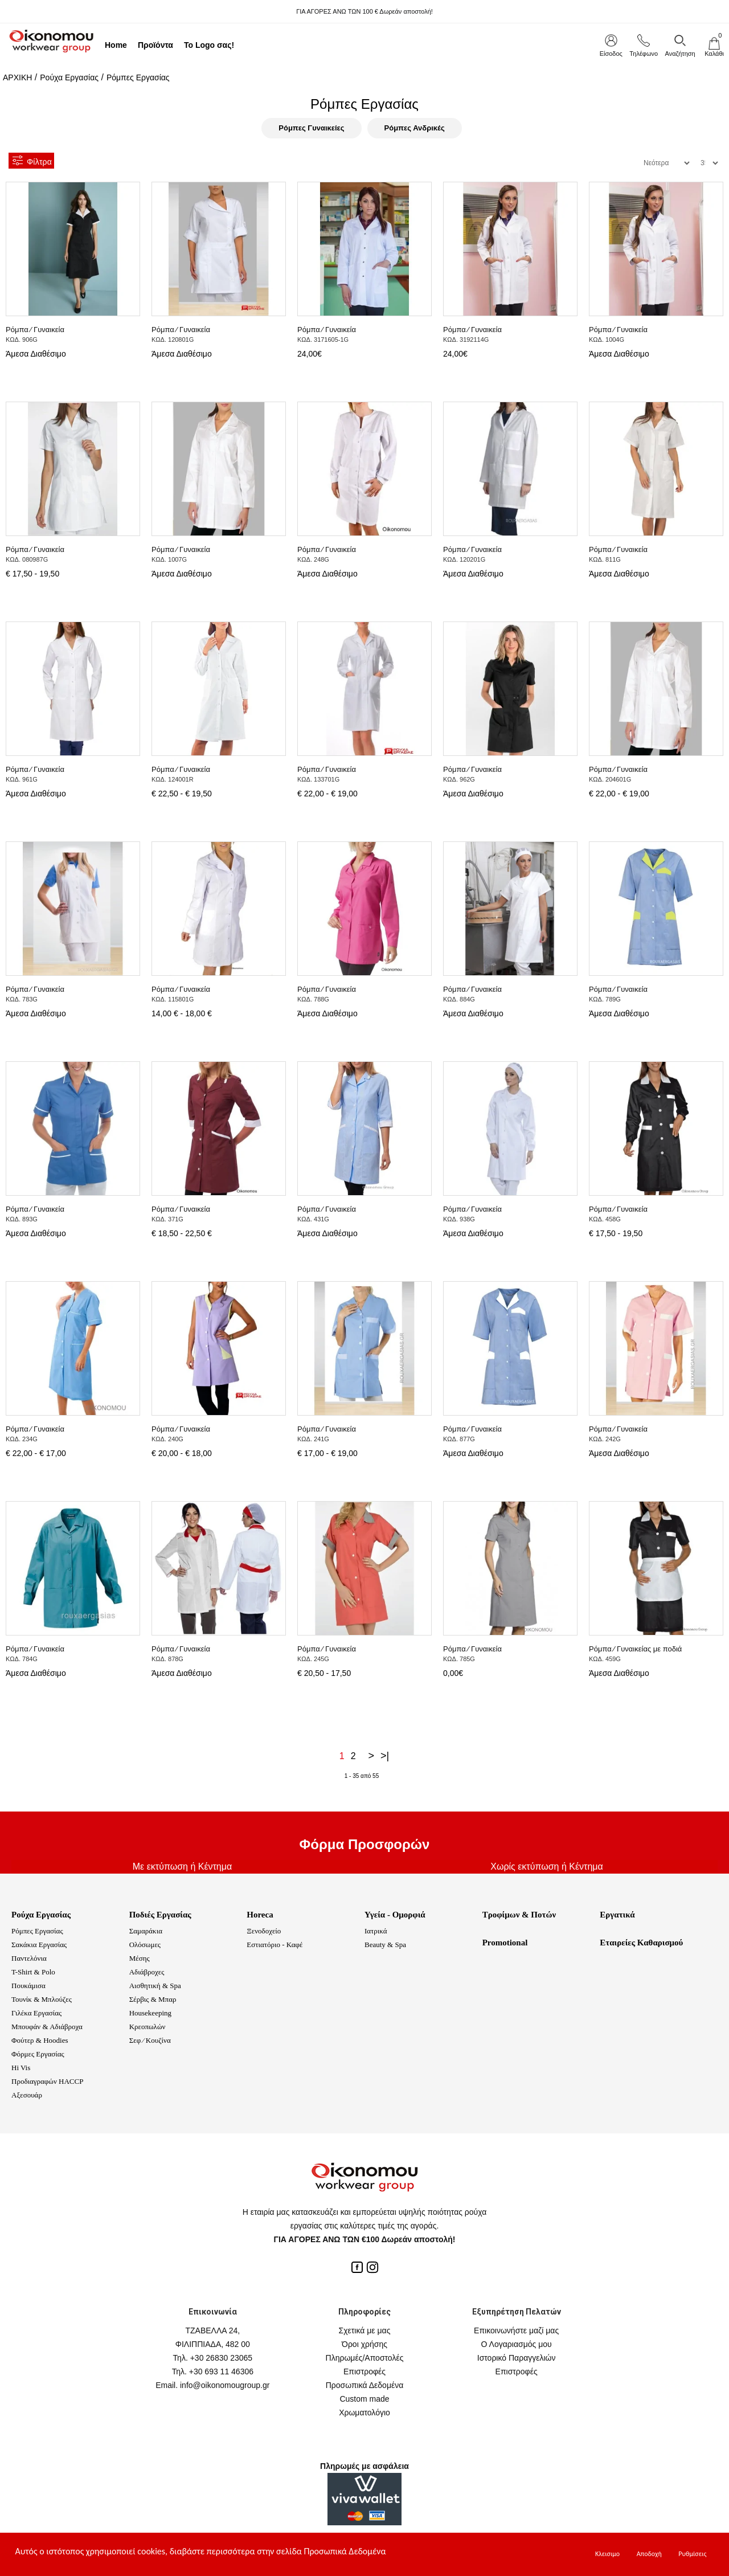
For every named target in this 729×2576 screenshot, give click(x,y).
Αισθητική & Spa (155, 1985)
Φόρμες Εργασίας (37, 2054)
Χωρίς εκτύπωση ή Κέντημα (546, 1866)
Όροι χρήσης (364, 2344)
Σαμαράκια (145, 1931)
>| (384, 1755)
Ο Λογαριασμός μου (516, 2344)
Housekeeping (150, 2013)
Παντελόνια (29, 1958)
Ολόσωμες (145, 1944)
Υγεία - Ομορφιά (394, 1914)
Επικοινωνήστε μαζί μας (516, 2330)
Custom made (364, 2398)
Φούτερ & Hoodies (39, 2040)
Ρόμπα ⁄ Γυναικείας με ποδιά (635, 1649)
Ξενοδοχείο (264, 1931)
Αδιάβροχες (147, 1972)
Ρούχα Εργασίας (69, 77)
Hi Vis (20, 2067)
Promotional (505, 1942)
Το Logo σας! (209, 45)
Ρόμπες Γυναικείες (311, 128)
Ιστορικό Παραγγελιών (516, 2357)
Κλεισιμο (607, 2554)
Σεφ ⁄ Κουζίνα (150, 2040)
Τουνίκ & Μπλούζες (41, 1999)
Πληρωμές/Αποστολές (365, 2357)
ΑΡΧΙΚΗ (17, 77)
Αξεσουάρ (26, 2095)
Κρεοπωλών (147, 2026)
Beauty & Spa (385, 1944)
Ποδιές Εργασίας (160, 1914)
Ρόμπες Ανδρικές (414, 128)
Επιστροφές (364, 2371)
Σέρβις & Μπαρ (153, 1999)
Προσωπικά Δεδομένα (365, 2385)
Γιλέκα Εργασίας (36, 2013)
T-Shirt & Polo (33, 1972)
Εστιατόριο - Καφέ (274, 1944)
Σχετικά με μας (365, 2330)
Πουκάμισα (28, 1985)
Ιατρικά (375, 1931)
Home (116, 45)
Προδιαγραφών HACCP (47, 2081)
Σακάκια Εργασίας (39, 1944)
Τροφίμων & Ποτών (519, 1914)
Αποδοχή (649, 2554)
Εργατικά (617, 1914)
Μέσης (139, 1958)
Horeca (260, 1914)
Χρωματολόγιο (364, 2412)
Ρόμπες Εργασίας (138, 77)
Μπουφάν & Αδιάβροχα (47, 2026)
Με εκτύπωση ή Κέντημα (182, 1866)
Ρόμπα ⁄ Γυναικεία (35, 329)
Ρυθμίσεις (692, 2554)
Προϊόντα (155, 45)
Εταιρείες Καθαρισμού (641, 1942)
